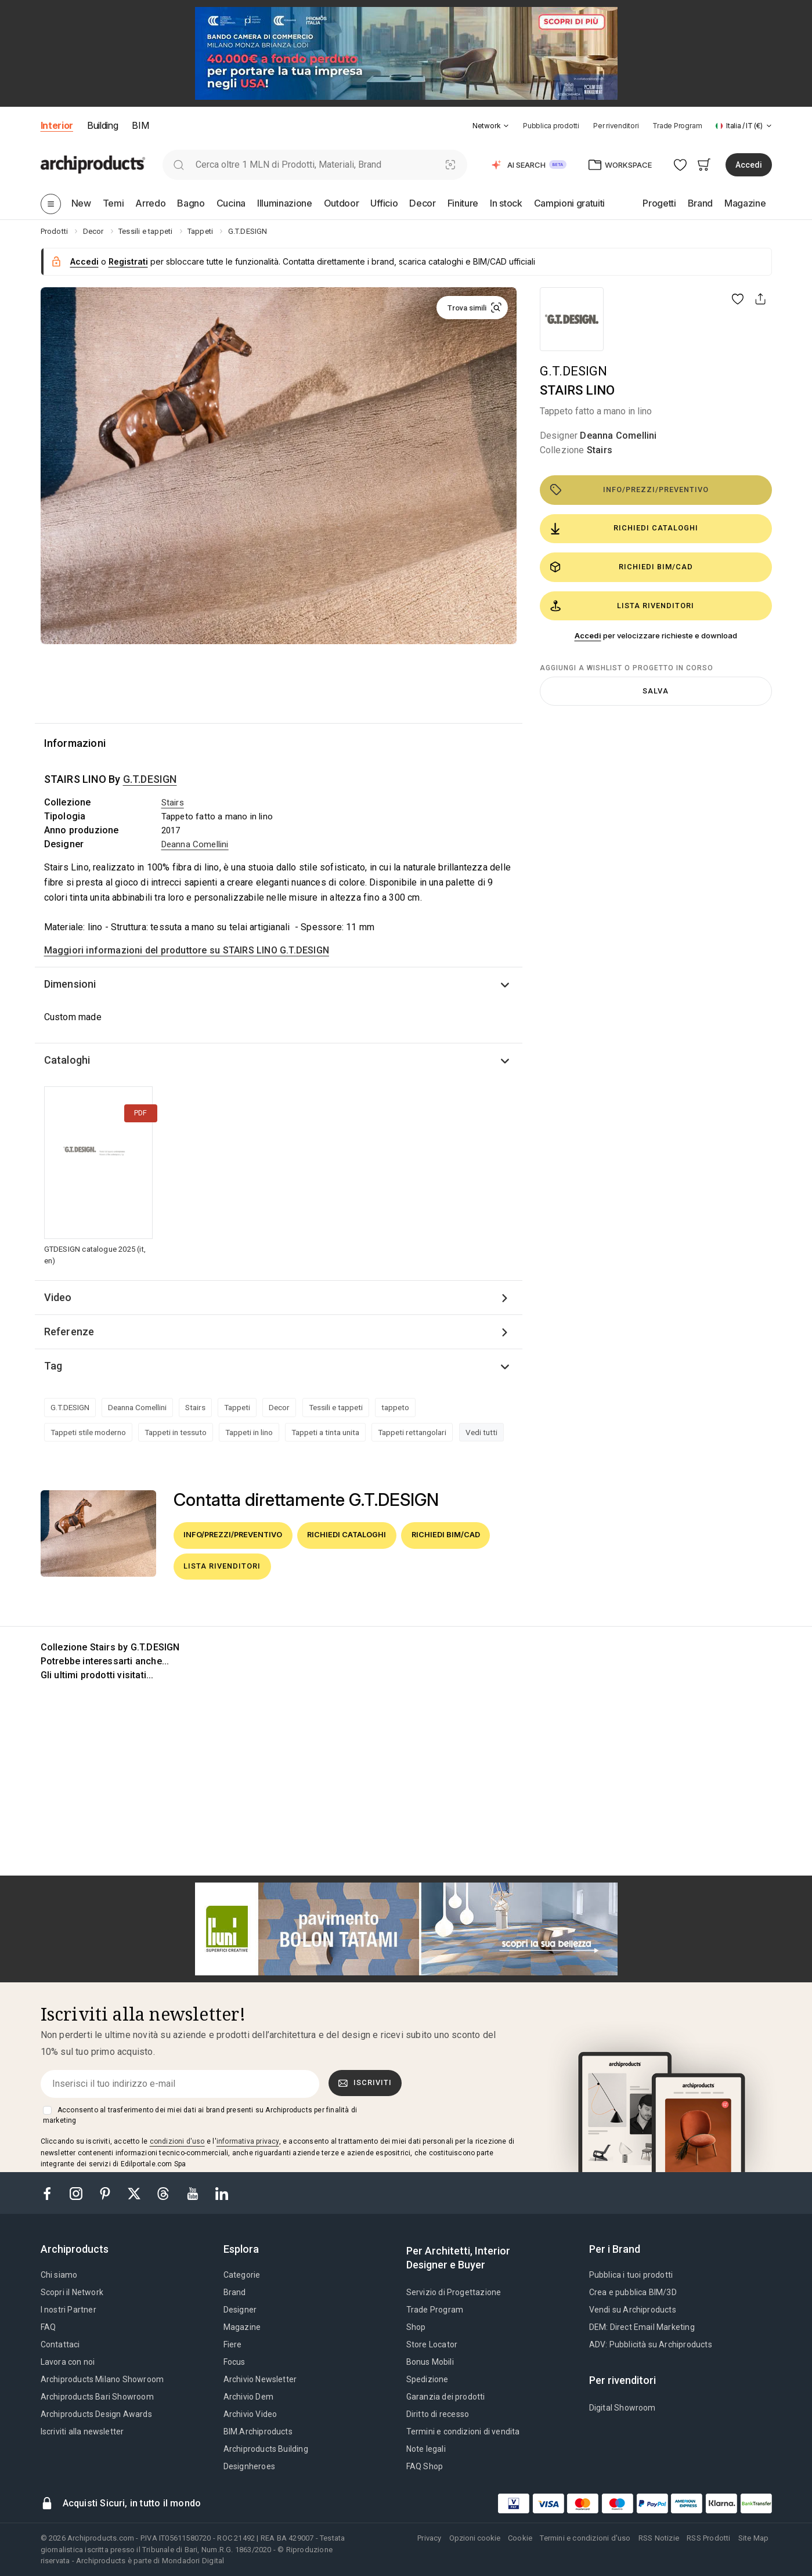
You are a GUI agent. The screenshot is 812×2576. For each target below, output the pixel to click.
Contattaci (60, 2344)
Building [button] (102, 125)
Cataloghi (67, 1060)
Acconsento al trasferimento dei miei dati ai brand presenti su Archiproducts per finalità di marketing (200, 2115)
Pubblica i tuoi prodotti (631, 2274)
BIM (140, 125)
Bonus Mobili (430, 2362)
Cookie (520, 2538)
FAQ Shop (424, 2466)
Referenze (69, 1331)
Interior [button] (57, 125)
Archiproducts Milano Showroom (102, 2379)
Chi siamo (59, 2274)
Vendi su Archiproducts (632, 2309)
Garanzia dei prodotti (445, 2396)
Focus (234, 2362)
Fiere (232, 2344)
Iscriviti (365, 2082)
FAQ (48, 2327)
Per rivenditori (615, 125)
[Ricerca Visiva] (450, 164)
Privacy (429, 2538)
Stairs (599, 450)
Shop (416, 2327)
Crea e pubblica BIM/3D (633, 2292)
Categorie (242, 2274)
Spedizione (427, 2379)
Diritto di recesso (438, 2414)
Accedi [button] (748, 164)
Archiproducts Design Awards (96, 2414)
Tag (53, 1366)
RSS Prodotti (708, 2538)
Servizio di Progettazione (453, 2292)
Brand (234, 2292)
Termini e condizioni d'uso (585, 2538)
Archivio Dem (248, 2396)
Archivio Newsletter (260, 2379)
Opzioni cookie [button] (474, 2538)
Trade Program (677, 125)
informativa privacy (247, 2141)
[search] (179, 164)
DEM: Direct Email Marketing (642, 2327)
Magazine (242, 2327)
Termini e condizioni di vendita (463, 2431)
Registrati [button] (128, 261)
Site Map (753, 2538)
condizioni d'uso (177, 2141)
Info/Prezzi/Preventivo (629, 490)
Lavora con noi (68, 2362)
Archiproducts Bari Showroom (97, 2396)
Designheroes (249, 2466)
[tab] (506, 126)
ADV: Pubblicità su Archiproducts (650, 2344)
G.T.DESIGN (573, 371)
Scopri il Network (72, 2292)
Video (58, 1297)
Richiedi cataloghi (624, 528)
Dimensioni (70, 984)
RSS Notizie (658, 2538)
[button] (490, 125)
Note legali (426, 2449)
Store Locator (432, 2344)
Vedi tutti (481, 1432)
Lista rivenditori (622, 606)
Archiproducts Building (265, 2449)
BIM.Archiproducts (258, 2431)
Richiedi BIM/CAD (621, 567)
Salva (656, 691)
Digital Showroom (622, 2407)
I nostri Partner (68, 2309)
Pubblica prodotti (551, 125)
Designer (240, 2309)
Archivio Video (250, 2414)
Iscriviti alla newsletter (82, 2431)
